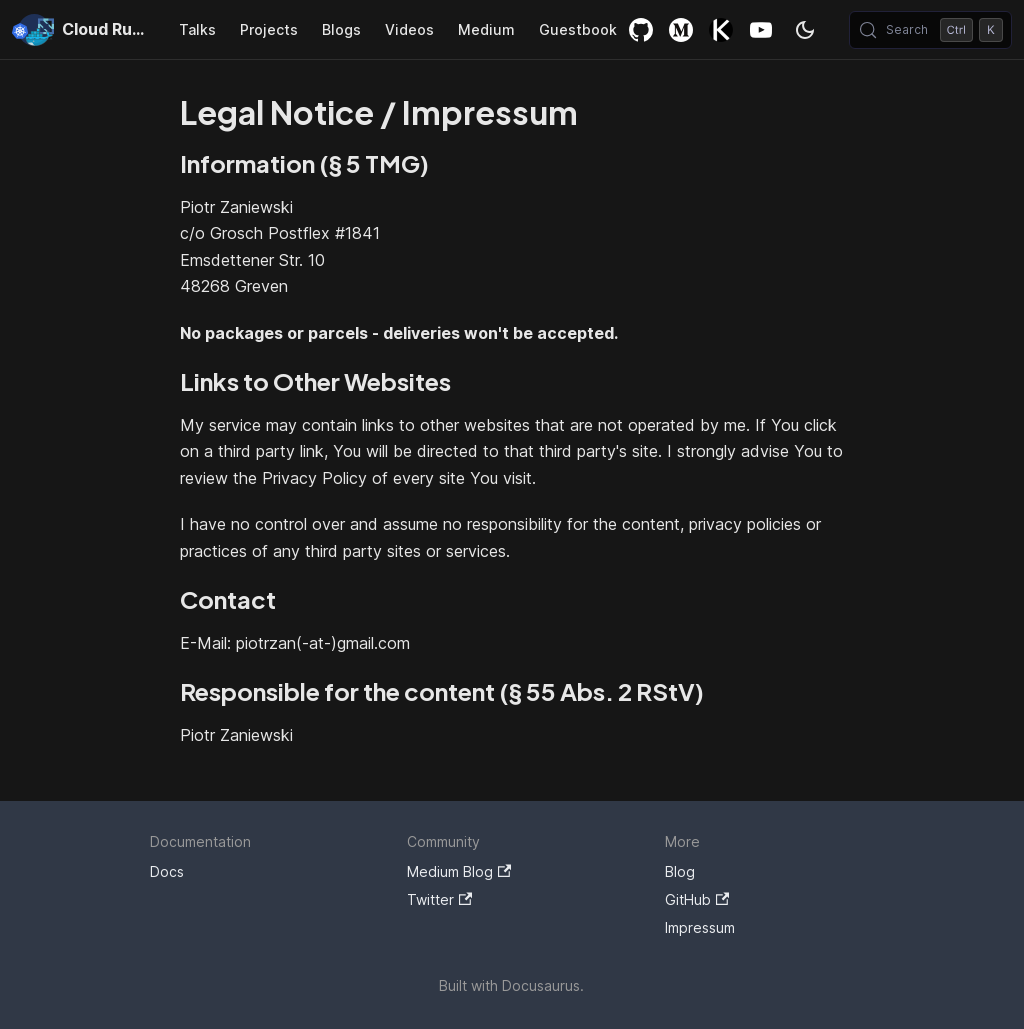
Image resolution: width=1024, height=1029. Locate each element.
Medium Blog (459, 871)
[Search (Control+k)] (930, 30)
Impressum (700, 927)
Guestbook (578, 29)
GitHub (641, 29)
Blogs (341, 29)
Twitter (439, 899)
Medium (486, 29)
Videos (409, 29)
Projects (269, 29)
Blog (680, 871)
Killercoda (721, 29)
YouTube (761, 29)
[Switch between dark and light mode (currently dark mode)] (805, 30)
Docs (167, 871)
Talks (197, 29)
